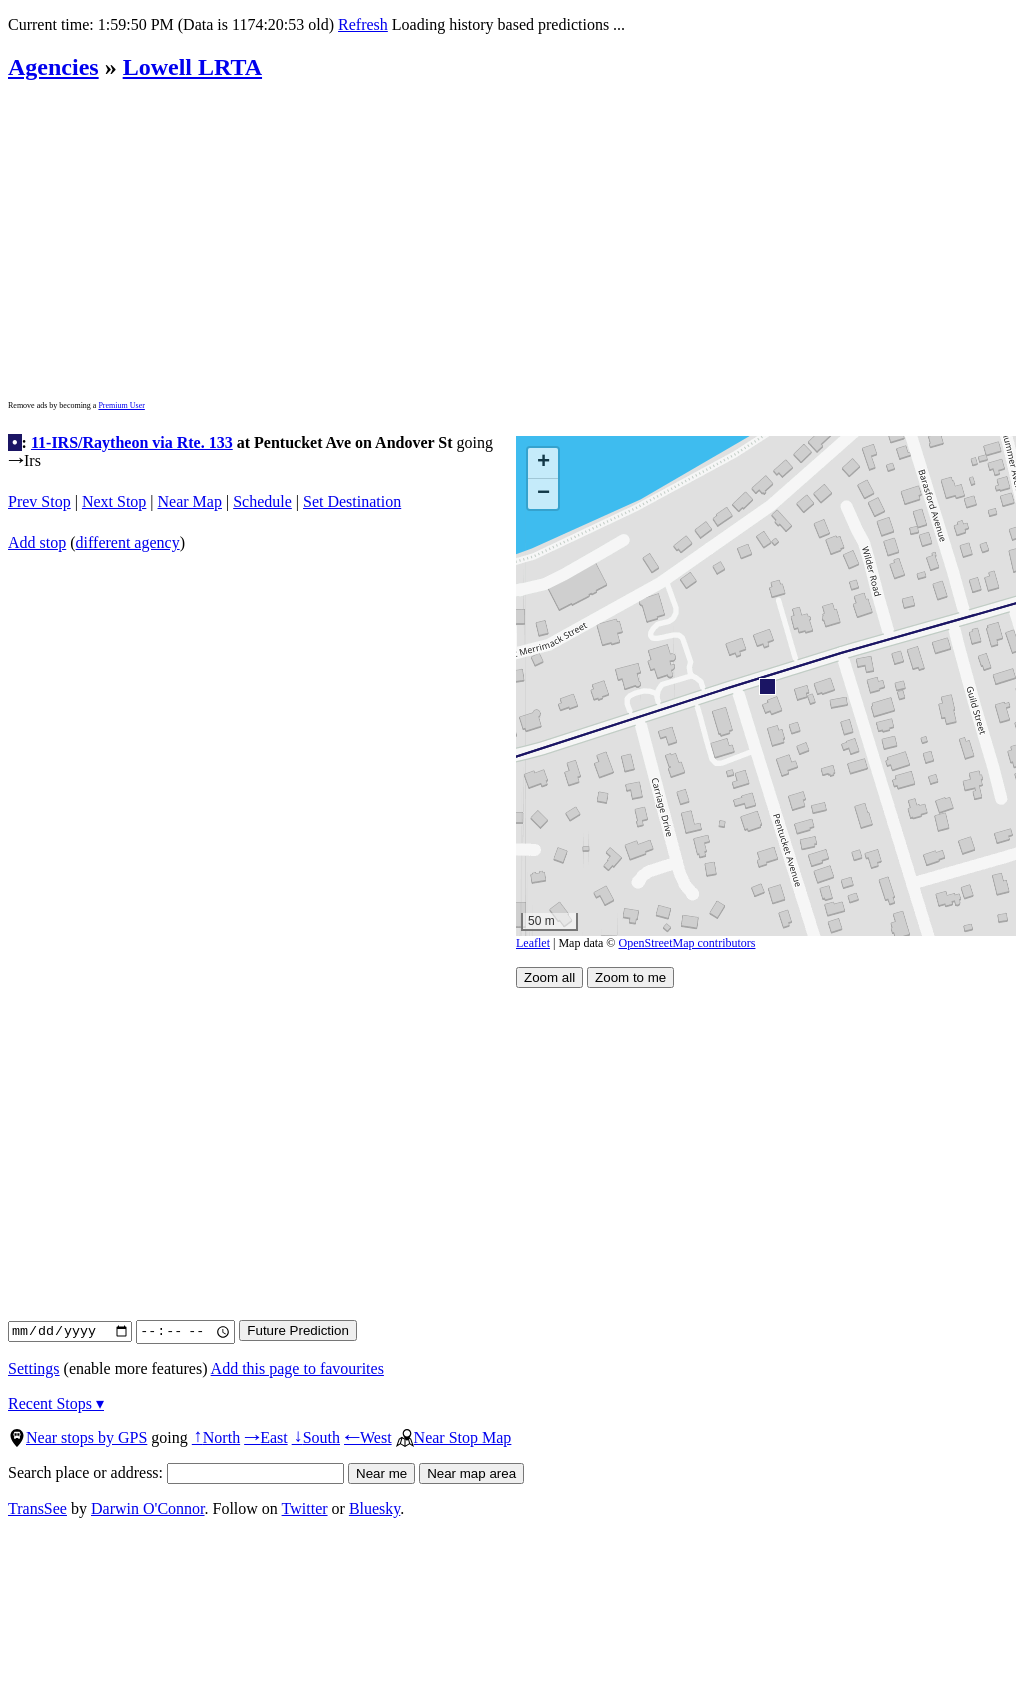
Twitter (305, 1508)
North (216, 1437)
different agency (128, 542)
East (266, 1437)
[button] (766, 685)
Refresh (363, 24)
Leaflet (533, 943)
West (368, 1437)
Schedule (262, 501)
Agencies (53, 67)
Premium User (121, 405)
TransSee (37, 1508)
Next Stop (114, 501)
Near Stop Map (454, 1437)
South (316, 1437)
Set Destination (352, 501)
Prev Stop (39, 501)
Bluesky (374, 1508)
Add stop (37, 542)
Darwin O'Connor (148, 1508)
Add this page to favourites (297, 1368)
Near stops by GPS (77, 1437)
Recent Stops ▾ (56, 1403)
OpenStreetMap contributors (687, 943)
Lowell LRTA (192, 67)
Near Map (190, 501)
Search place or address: (176, 1472)
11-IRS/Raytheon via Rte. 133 (132, 442)
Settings (34, 1368)
